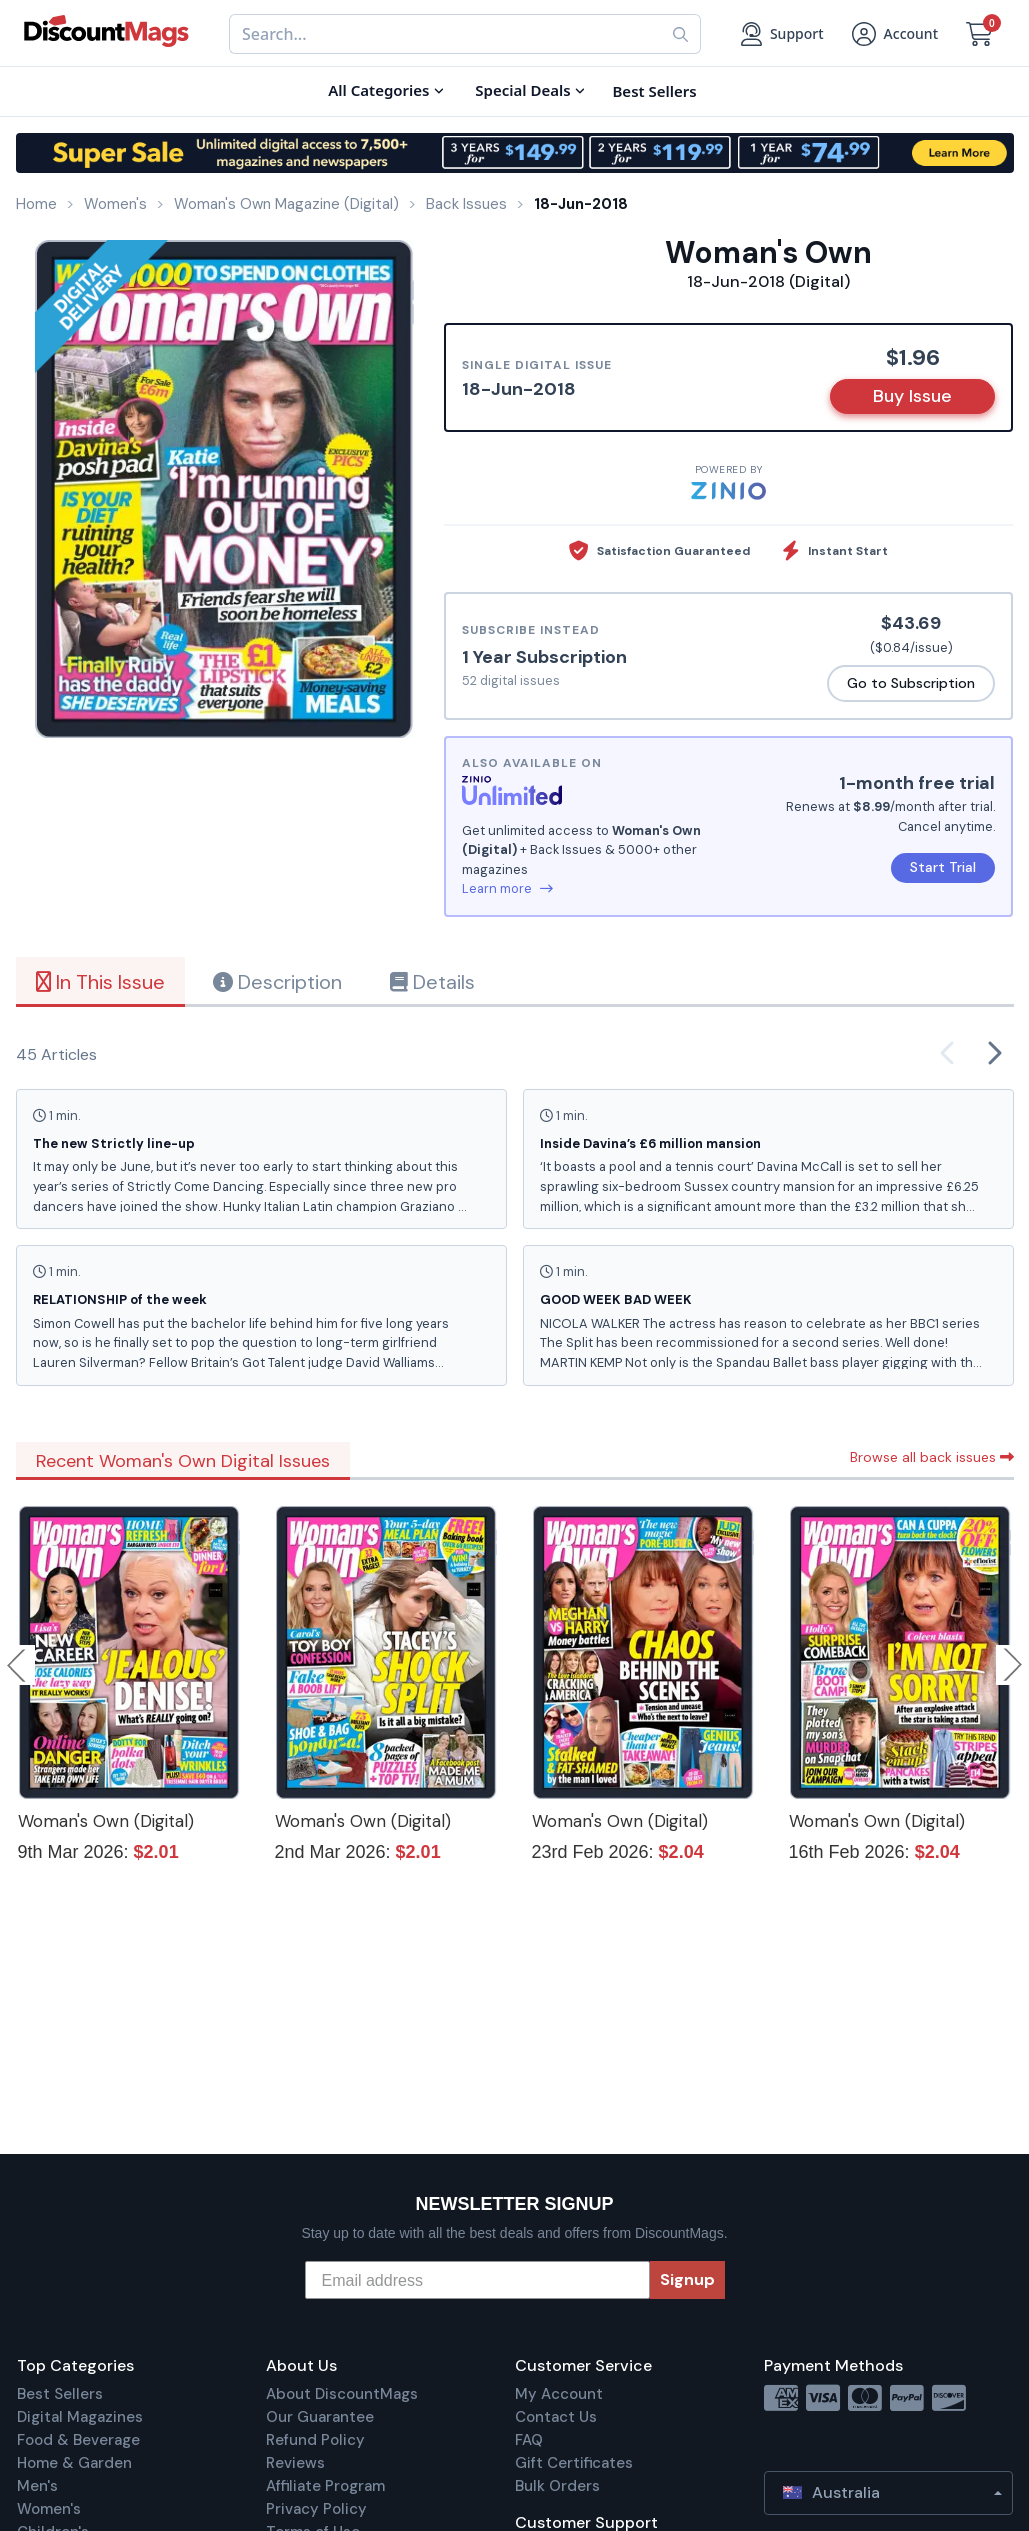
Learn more (507, 888)
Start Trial (943, 867)
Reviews (295, 2463)
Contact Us (556, 2417)
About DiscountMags (342, 2394)
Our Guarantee (320, 2417)
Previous (18, 1665)
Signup (687, 2279)
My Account (559, 2394)
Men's (37, 2486)
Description (277, 982)
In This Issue (100, 982)
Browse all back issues (932, 1457)
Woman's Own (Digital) (106, 1821)
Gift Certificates (574, 2463)
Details (432, 982)
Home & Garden (74, 2463)
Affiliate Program (325, 2486)
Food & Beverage (78, 2440)
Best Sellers (60, 2394)
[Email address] (477, 2280)
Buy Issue (912, 396)
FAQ (529, 2440)
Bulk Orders (557, 2486)
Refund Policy (315, 2440)
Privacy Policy (316, 2509)
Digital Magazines (80, 2417)
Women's (49, 2509)
